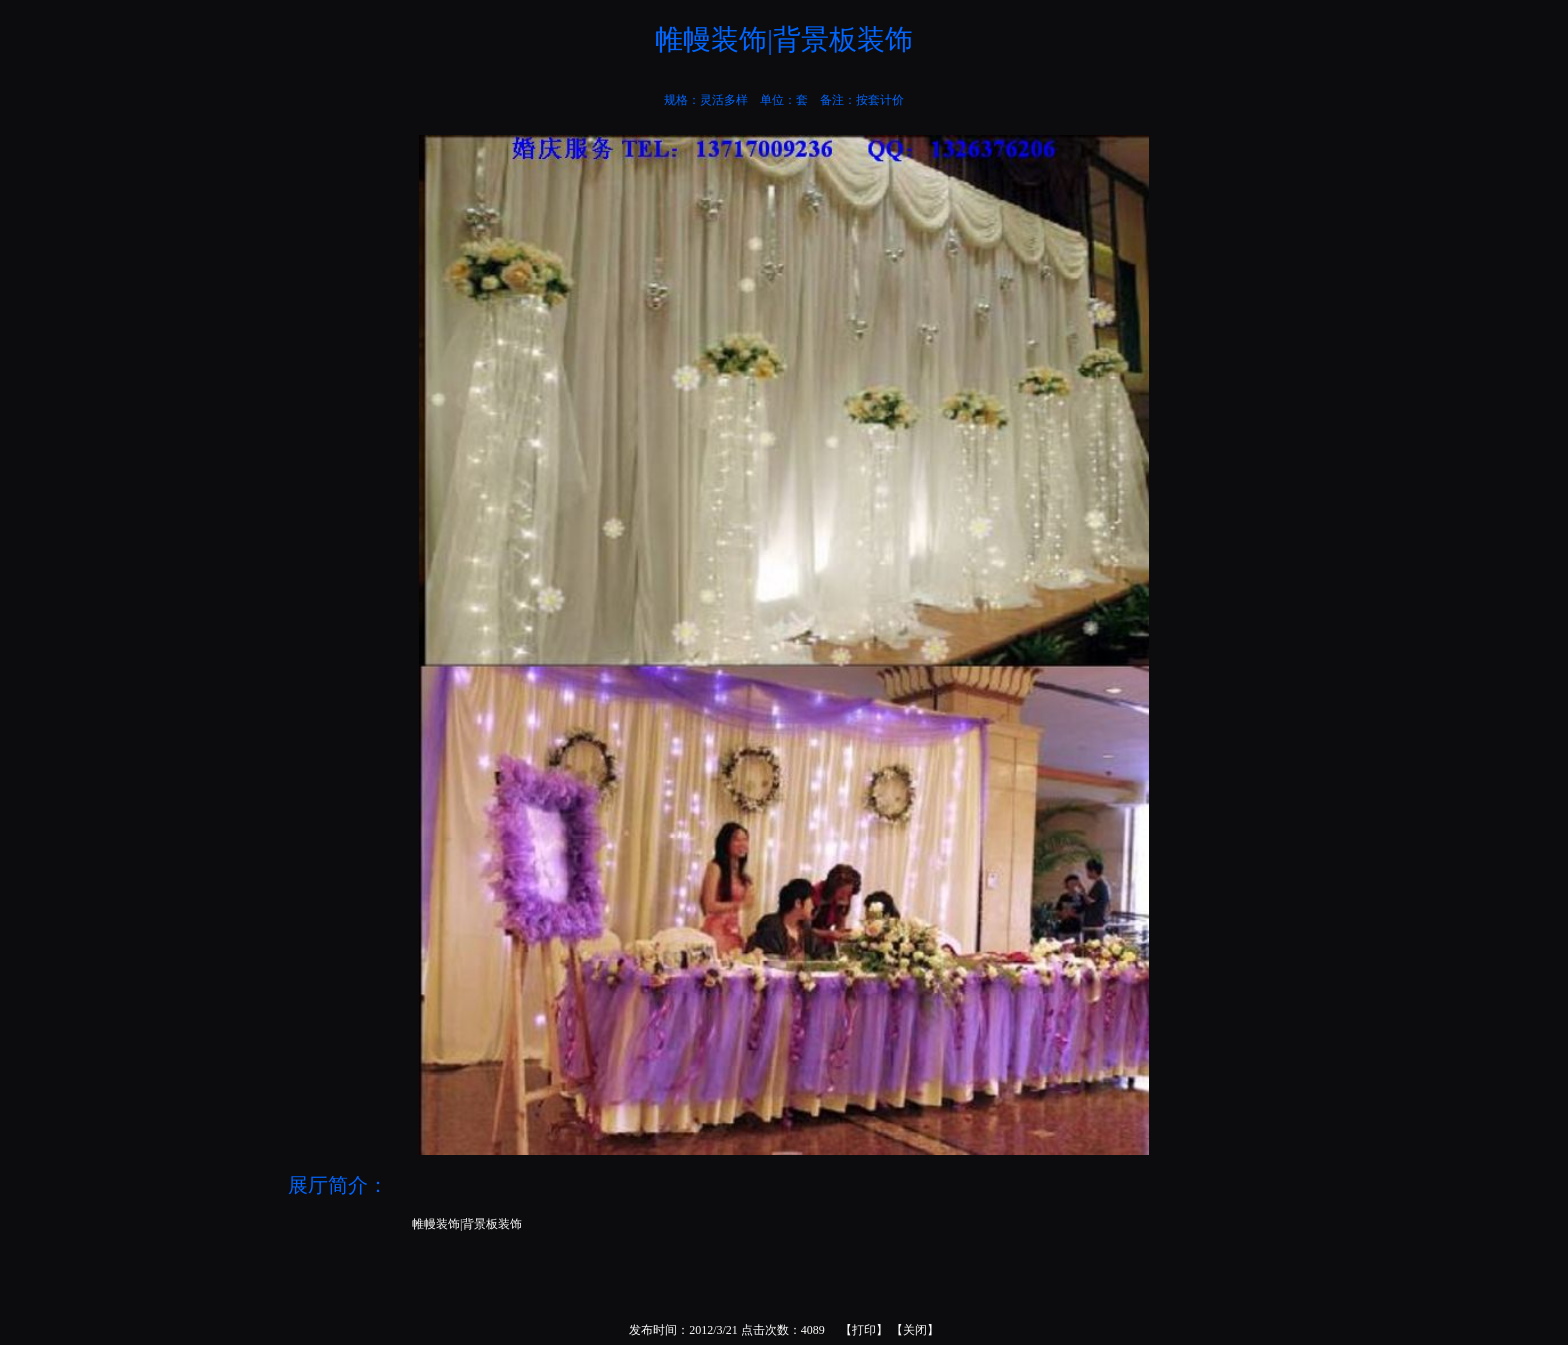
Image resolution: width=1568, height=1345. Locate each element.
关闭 (915, 1330)
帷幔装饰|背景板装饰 (467, 1224)
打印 (864, 1330)
